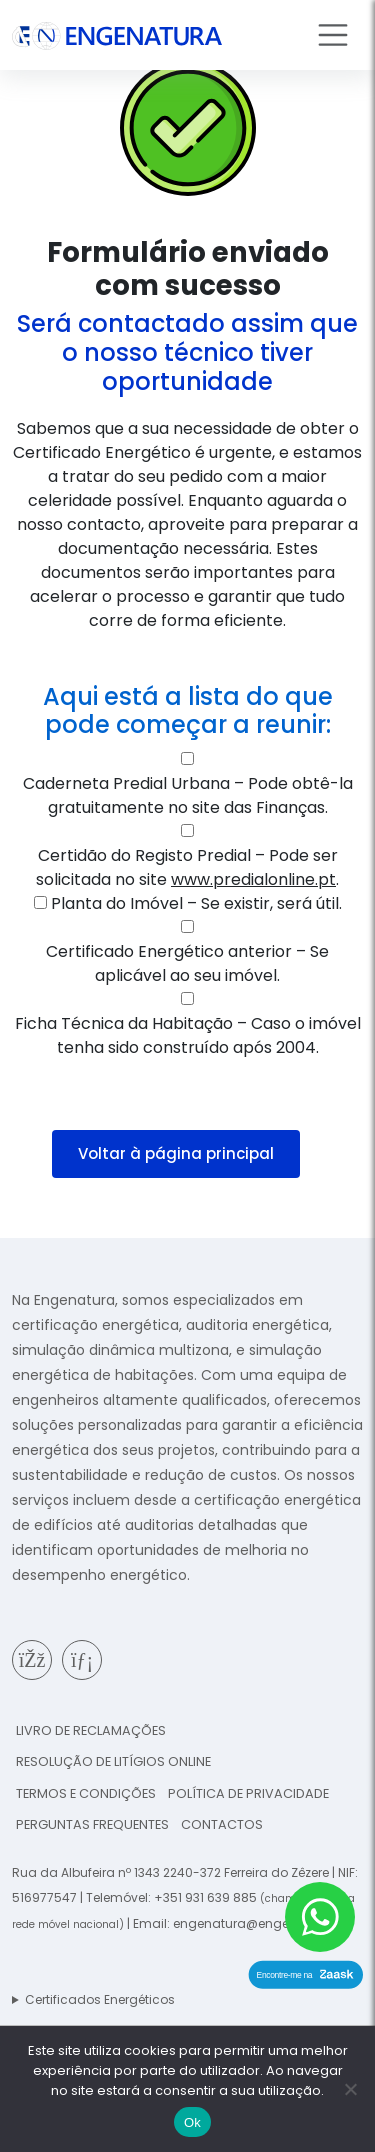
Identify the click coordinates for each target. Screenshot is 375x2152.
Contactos (222, 1824)
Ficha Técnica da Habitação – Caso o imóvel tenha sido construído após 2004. (188, 1035)
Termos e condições (86, 1793)
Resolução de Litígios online (113, 1761)
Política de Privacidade (248, 1793)
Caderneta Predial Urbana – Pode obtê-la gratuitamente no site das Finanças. (188, 795)
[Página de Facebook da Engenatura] (32, 1660)
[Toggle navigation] (333, 35)
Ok (192, 2122)
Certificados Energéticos (100, 1999)
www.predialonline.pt (253, 879)
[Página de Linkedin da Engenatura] (82, 1660)
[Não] (350, 2089)
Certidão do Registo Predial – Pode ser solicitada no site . (187, 867)
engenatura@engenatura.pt (259, 1923)
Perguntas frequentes (92, 1824)
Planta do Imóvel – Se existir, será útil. (196, 903)
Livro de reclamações (91, 1730)
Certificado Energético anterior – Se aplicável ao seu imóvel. (187, 963)
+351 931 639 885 (205, 1897)
